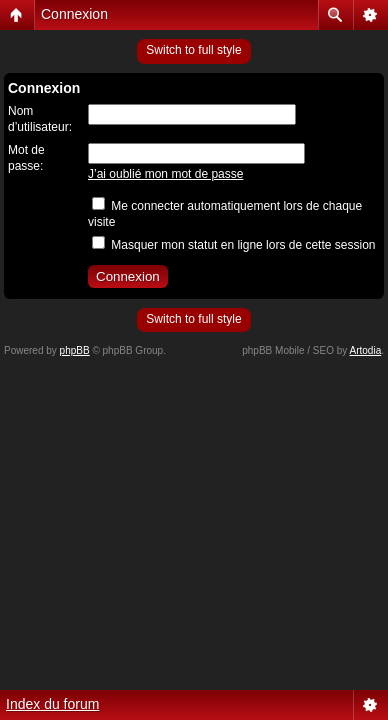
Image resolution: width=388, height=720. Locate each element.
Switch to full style (193, 50)
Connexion (74, 14)
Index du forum (52, 704)
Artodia (366, 350)
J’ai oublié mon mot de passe (165, 174)
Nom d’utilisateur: (40, 119)
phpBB (75, 350)
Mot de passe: (26, 158)
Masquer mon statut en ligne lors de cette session (233, 245)
